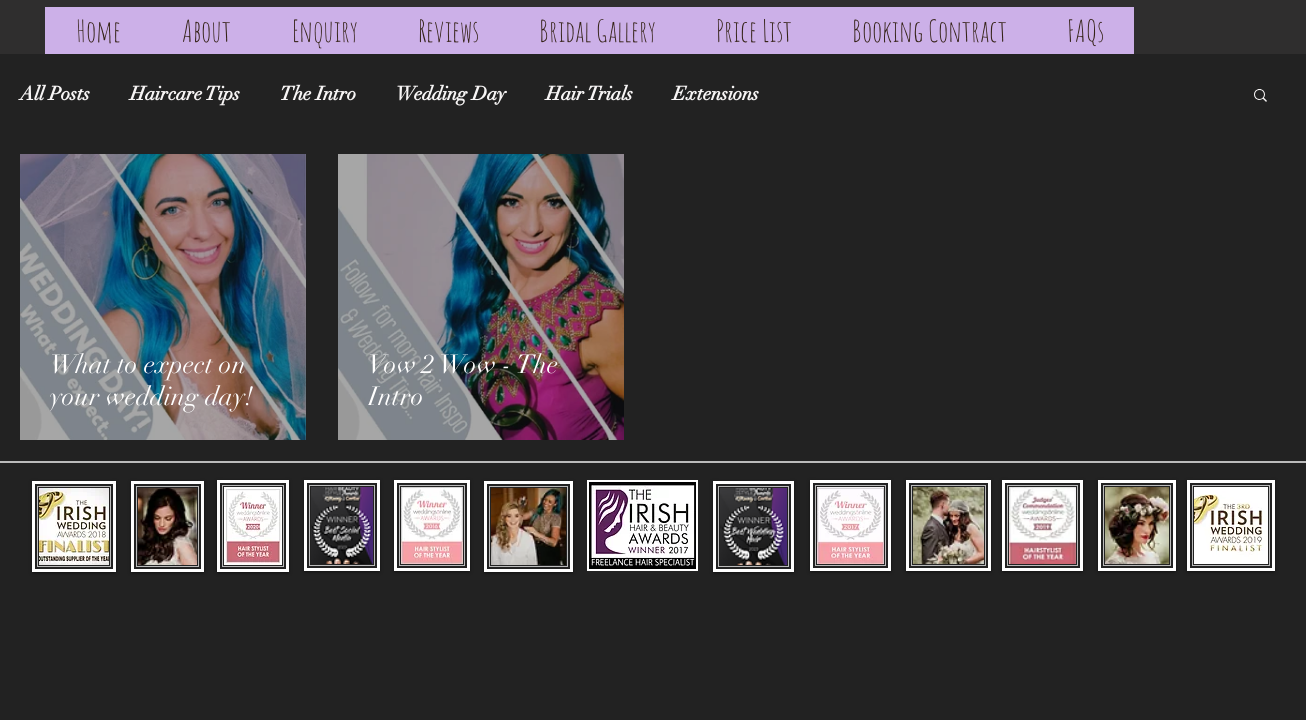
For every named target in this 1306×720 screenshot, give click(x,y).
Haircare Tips (185, 94)
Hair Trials (589, 94)
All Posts (55, 94)
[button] (1260, 96)
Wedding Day (451, 94)
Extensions (716, 94)
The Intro (318, 94)
